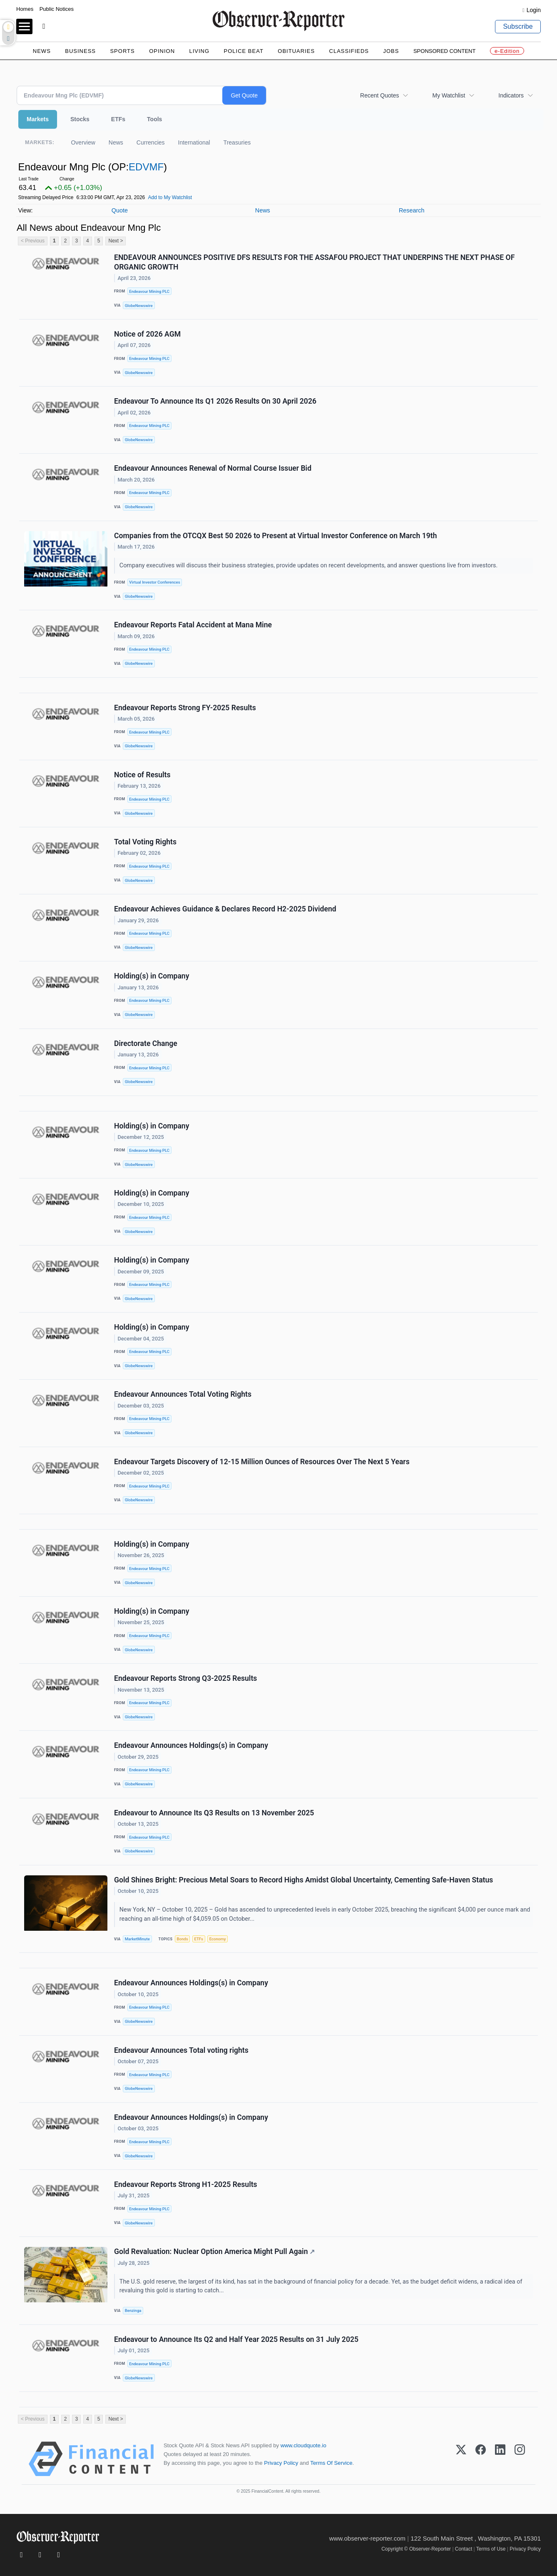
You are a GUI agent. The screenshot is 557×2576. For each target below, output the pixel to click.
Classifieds (349, 51)
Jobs (391, 51)
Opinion (162, 51)
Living (199, 51)
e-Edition (507, 51)
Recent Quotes (379, 95)
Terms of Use (491, 2549)
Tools (154, 119)
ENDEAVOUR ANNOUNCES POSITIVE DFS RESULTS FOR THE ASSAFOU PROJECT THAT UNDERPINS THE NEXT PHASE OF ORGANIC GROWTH (314, 262)
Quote (120, 210)
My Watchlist (448, 95)
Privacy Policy (281, 2463)
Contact (463, 2549)
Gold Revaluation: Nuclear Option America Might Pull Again (214, 2251)
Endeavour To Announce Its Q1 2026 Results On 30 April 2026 (215, 401)
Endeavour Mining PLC (149, 291)
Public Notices (57, 9)
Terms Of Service (331, 2463)
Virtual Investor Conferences (154, 582)
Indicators (511, 95)
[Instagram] (519, 2459)
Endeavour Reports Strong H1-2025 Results (185, 2184)
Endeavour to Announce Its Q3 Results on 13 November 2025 (214, 1813)
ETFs (118, 119)
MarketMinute (137, 1939)
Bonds (182, 1939)
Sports (122, 51)
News (42, 51)
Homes (24, 9)
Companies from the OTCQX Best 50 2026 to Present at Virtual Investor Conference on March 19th (275, 536)
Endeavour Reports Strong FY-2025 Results (185, 708)
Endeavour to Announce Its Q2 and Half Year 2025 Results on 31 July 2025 (236, 2339)
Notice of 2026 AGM (147, 334)
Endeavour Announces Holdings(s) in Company (191, 1745)
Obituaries (296, 51)
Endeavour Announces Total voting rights (181, 2050)
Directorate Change (145, 1043)
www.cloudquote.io (303, 2445)
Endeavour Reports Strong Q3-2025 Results (185, 1678)
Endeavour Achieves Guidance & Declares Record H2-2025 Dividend (225, 909)
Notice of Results (142, 775)
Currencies (151, 142)
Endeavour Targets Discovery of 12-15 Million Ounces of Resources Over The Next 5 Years (262, 1462)
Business (80, 51)
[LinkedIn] (500, 2459)
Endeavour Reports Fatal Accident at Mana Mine (193, 625)
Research (412, 210)
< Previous (33, 241)
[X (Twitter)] (461, 2459)
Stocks (80, 119)
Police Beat (244, 51)
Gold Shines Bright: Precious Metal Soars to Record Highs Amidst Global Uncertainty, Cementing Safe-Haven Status (303, 1880)
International (194, 142)
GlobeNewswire (139, 305)
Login (534, 10)
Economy (217, 1939)
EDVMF (146, 166)
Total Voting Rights (145, 842)
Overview (83, 142)
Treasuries (237, 142)
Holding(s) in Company (151, 976)
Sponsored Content (444, 51)
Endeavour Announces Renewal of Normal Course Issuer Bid (212, 468)
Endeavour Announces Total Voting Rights (182, 1394)
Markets (38, 119)
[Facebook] (480, 2459)
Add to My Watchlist (170, 197)
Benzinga (133, 2310)
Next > (115, 241)
